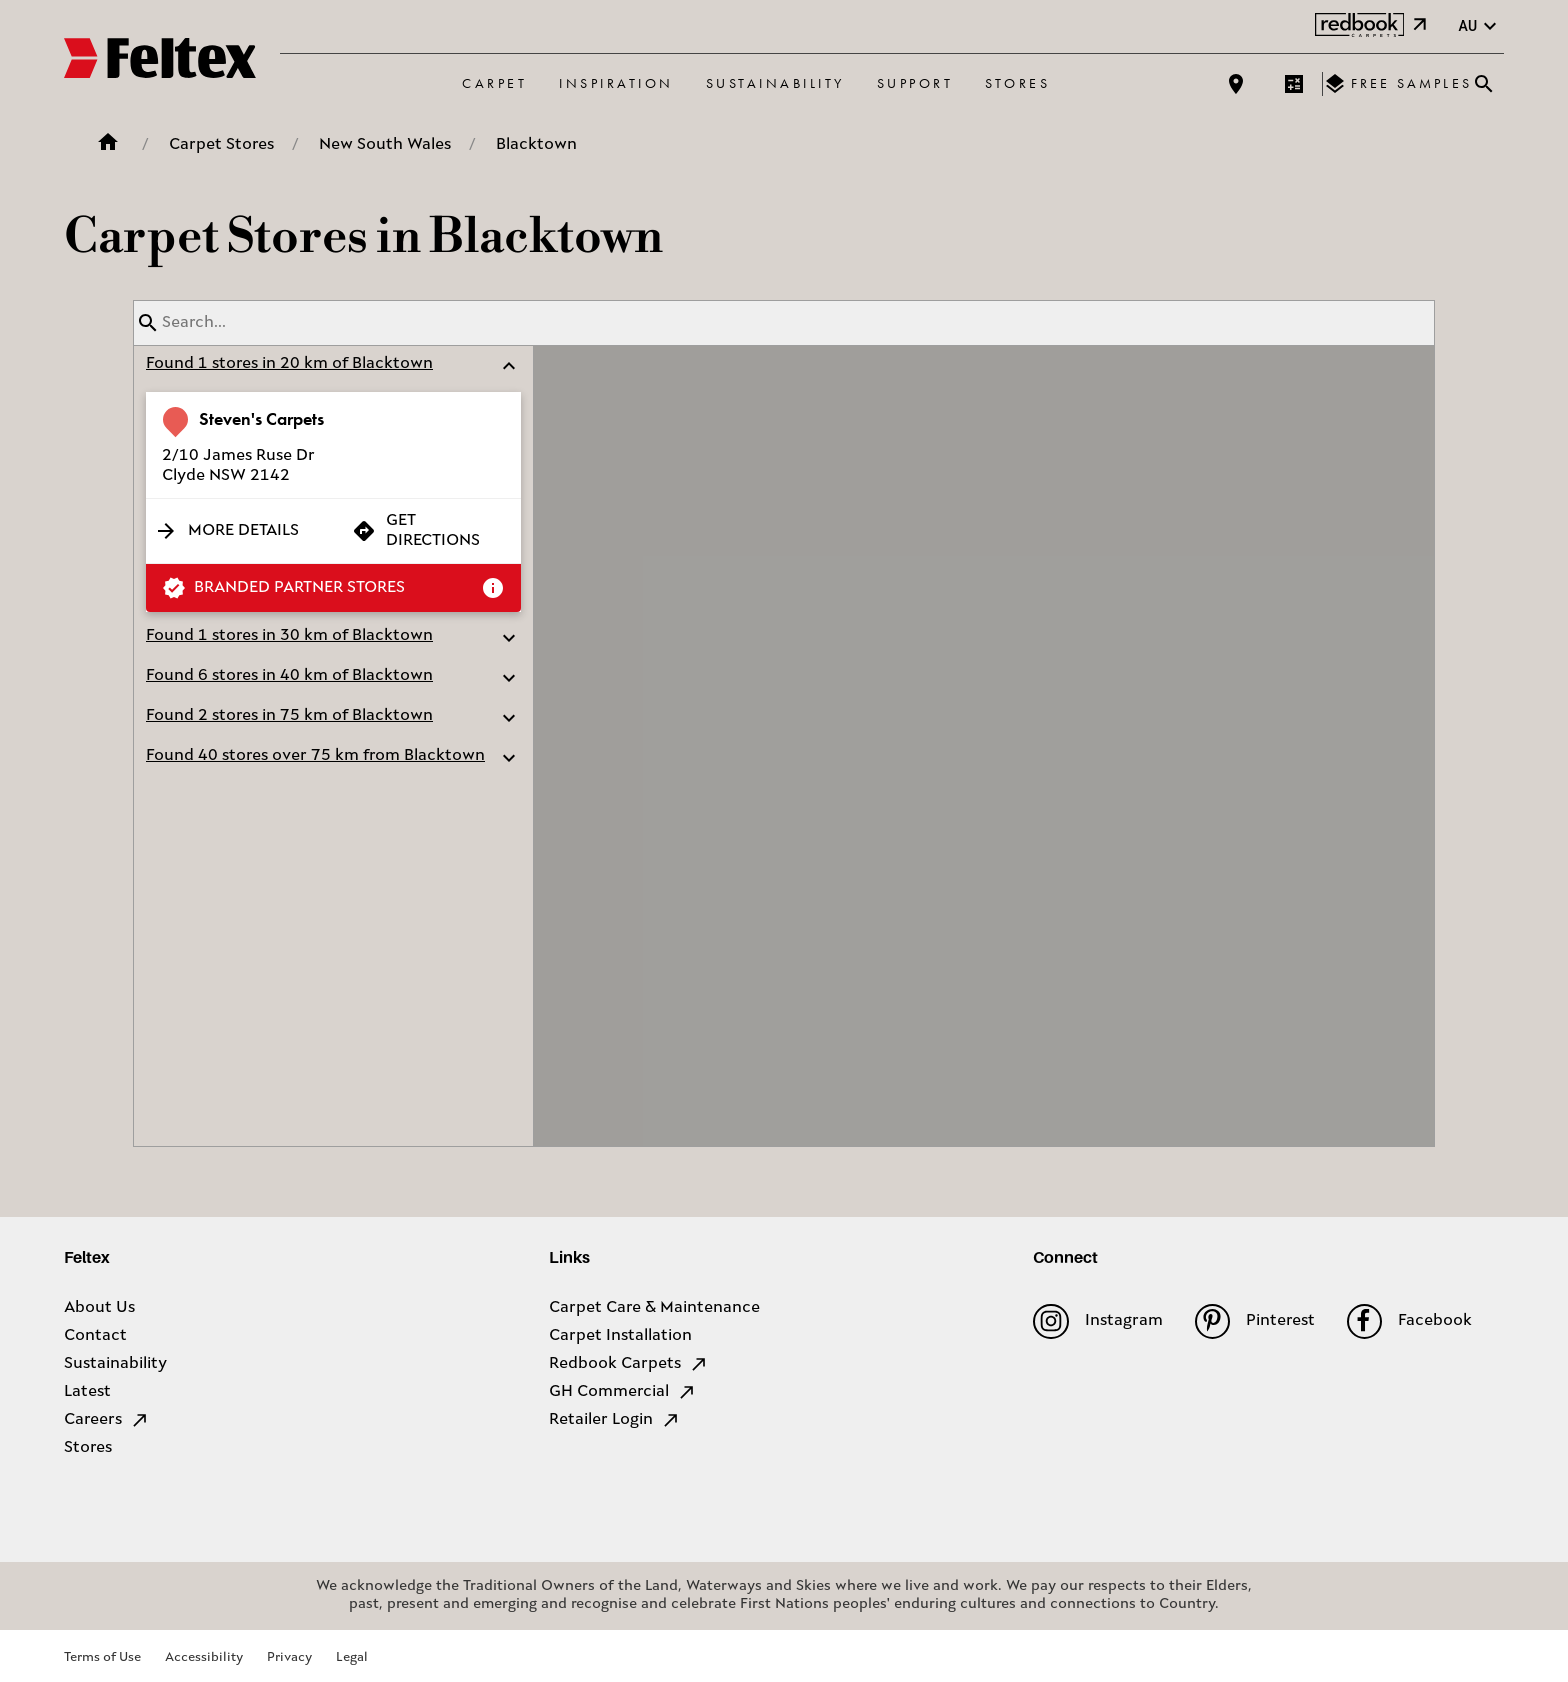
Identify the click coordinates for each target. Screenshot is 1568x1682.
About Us (99, 1308)
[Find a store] (1236, 84)
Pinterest (1255, 1321)
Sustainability (775, 83)
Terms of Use (102, 1657)
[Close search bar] (1484, 84)
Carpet (494, 83)
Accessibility (204, 1657)
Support (915, 83)
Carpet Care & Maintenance (654, 1308)
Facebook (1409, 1321)
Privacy (289, 1657)
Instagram (1097, 1321)
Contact (95, 1336)
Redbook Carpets (629, 1364)
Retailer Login (615, 1420)
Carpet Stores (221, 145)
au (1480, 26)
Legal (352, 1657)
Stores (1017, 83)
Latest (87, 1392)
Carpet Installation (620, 1336)
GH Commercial (623, 1392)
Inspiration (616, 83)
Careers (107, 1420)
